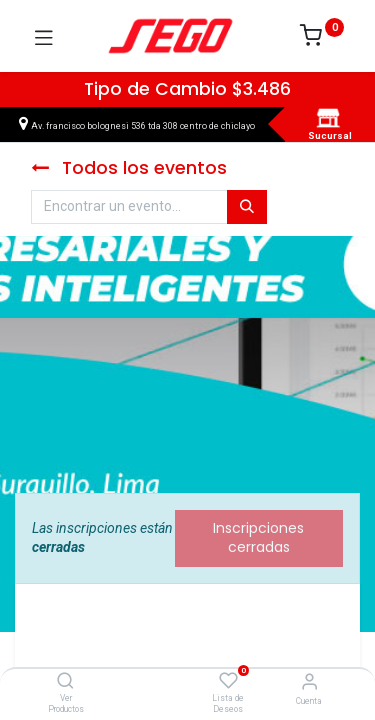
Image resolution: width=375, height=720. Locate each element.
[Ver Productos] (65, 682)
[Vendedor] (309, 681)
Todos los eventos (129, 168)
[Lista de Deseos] (228, 681)
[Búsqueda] (247, 207)
